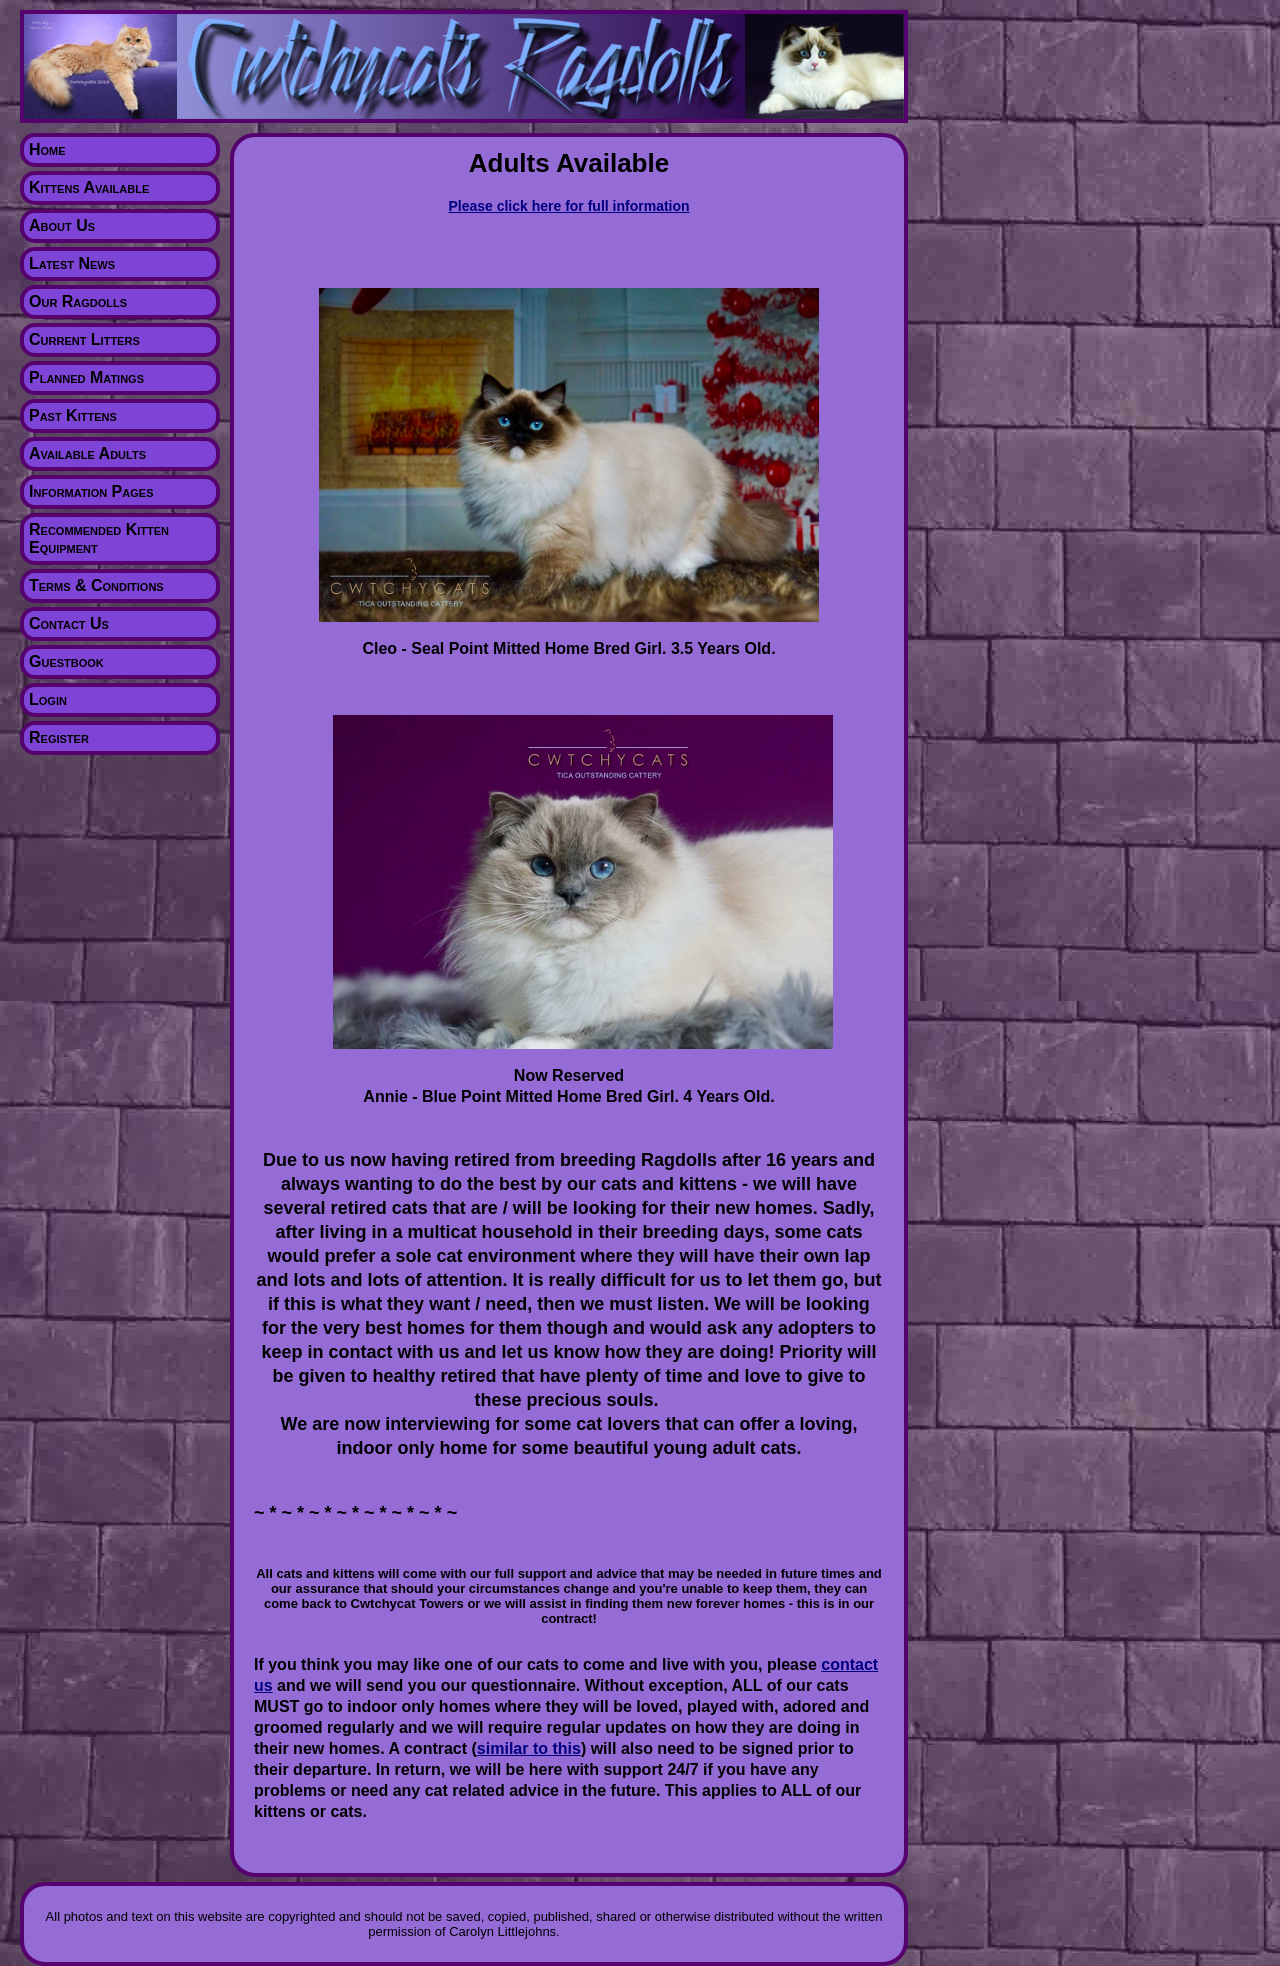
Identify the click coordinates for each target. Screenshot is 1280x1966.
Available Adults (87, 453)
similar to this (529, 1748)
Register (59, 737)
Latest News (72, 263)
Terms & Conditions (96, 585)
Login (48, 699)
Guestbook (66, 661)
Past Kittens (73, 415)
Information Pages (91, 491)
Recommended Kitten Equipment (99, 538)
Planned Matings (86, 377)
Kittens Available (89, 187)
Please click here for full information (568, 206)
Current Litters (84, 339)
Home (47, 149)
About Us (62, 225)
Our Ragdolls (78, 301)
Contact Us (69, 623)
